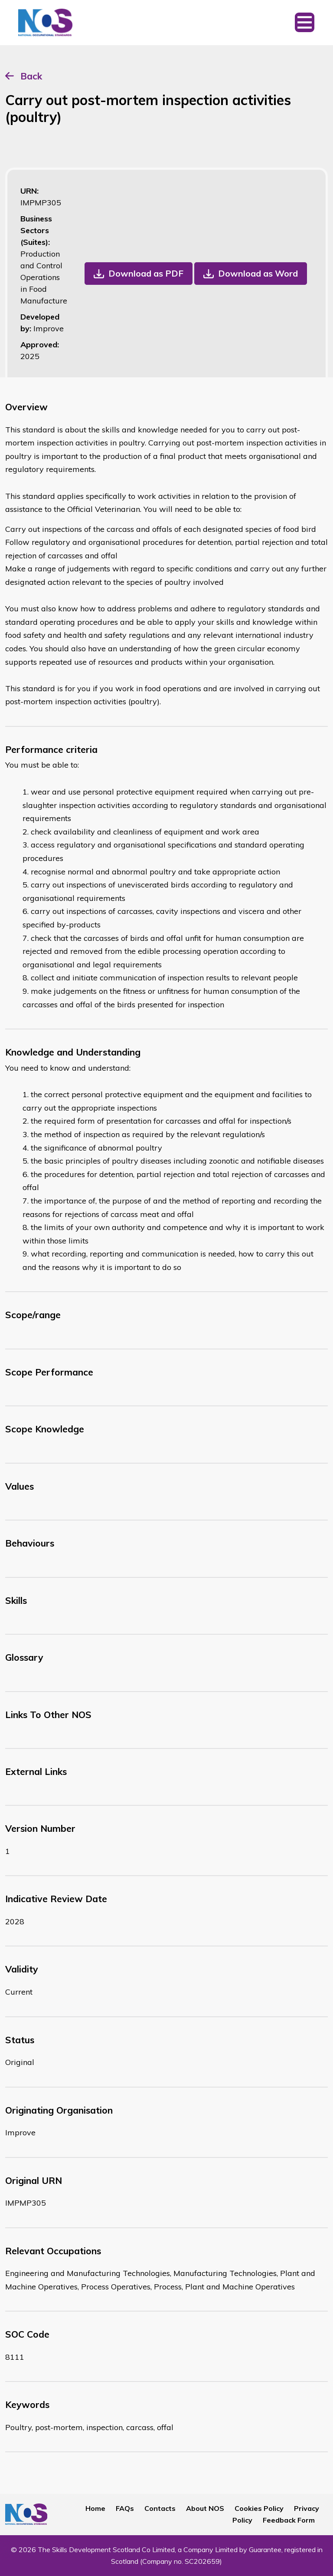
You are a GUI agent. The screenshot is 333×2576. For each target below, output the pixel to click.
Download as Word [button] (258, 273)
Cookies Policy (259, 2508)
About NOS (205, 2508)
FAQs (125, 2508)
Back (31, 76)
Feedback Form (289, 2520)
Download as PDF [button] (145, 273)
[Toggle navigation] (304, 22)
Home (95, 2508)
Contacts (160, 2508)
